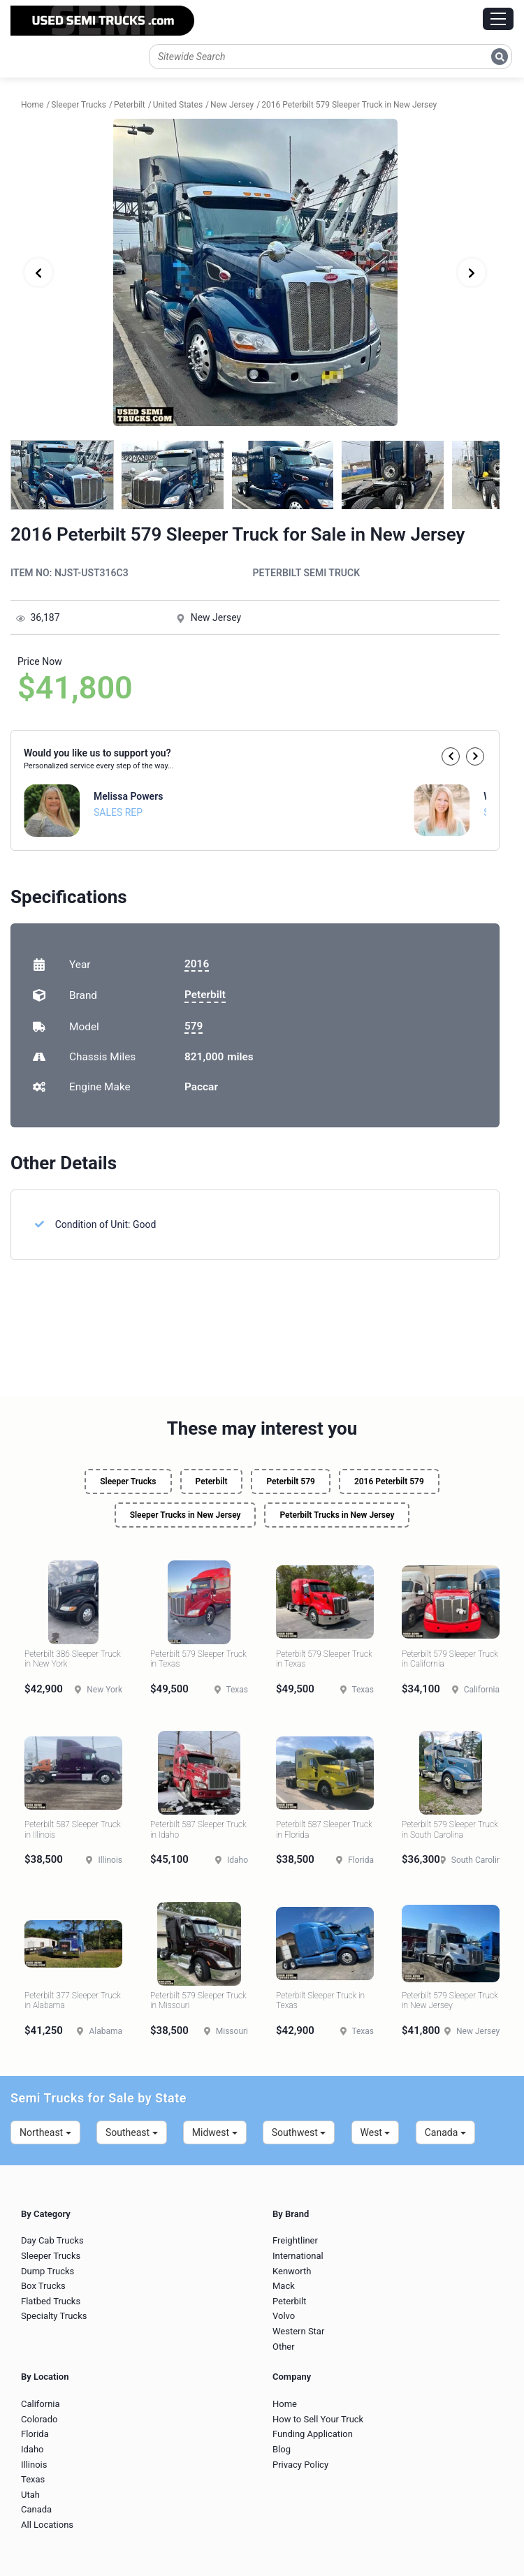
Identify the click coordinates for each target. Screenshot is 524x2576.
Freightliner (295, 2240)
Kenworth (291, 2271)
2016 (196, 964)
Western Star (298, 2331)
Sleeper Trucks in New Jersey (185, 1515)
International (297, 2256)
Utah (30, 2494)
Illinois (34, 2464)
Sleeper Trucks (128, 1481)
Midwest (215, 2132)
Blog (281, 2449)
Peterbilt (205, 994)
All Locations (47, 2524)
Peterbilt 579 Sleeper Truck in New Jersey (450, 2000)
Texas (33, 2479)
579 (193, 1026)
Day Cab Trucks (52, 2240)
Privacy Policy (300, 2464)
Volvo (283, 2316)
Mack (283, 2286)
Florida (35, 2434)
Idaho (32, 2449)
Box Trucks (43, 2286)
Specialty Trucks (54, 2316)
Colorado (39, 2419)
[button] (451, 756)
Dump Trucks (47, 2271)
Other (283, 2346)
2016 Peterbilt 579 (389, 1481)
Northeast (45, 2132)
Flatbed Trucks (50, 2301)
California (40, 2404)
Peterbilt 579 (290, 1481)
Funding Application (312, 2434)
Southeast (131, 2132)
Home (284, 2404)
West (376, 2132)
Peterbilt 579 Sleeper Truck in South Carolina (450, 1829)
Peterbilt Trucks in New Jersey (336, 1515)
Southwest (299, 2132)
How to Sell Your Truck (317, 2419)
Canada (445, 2132)
